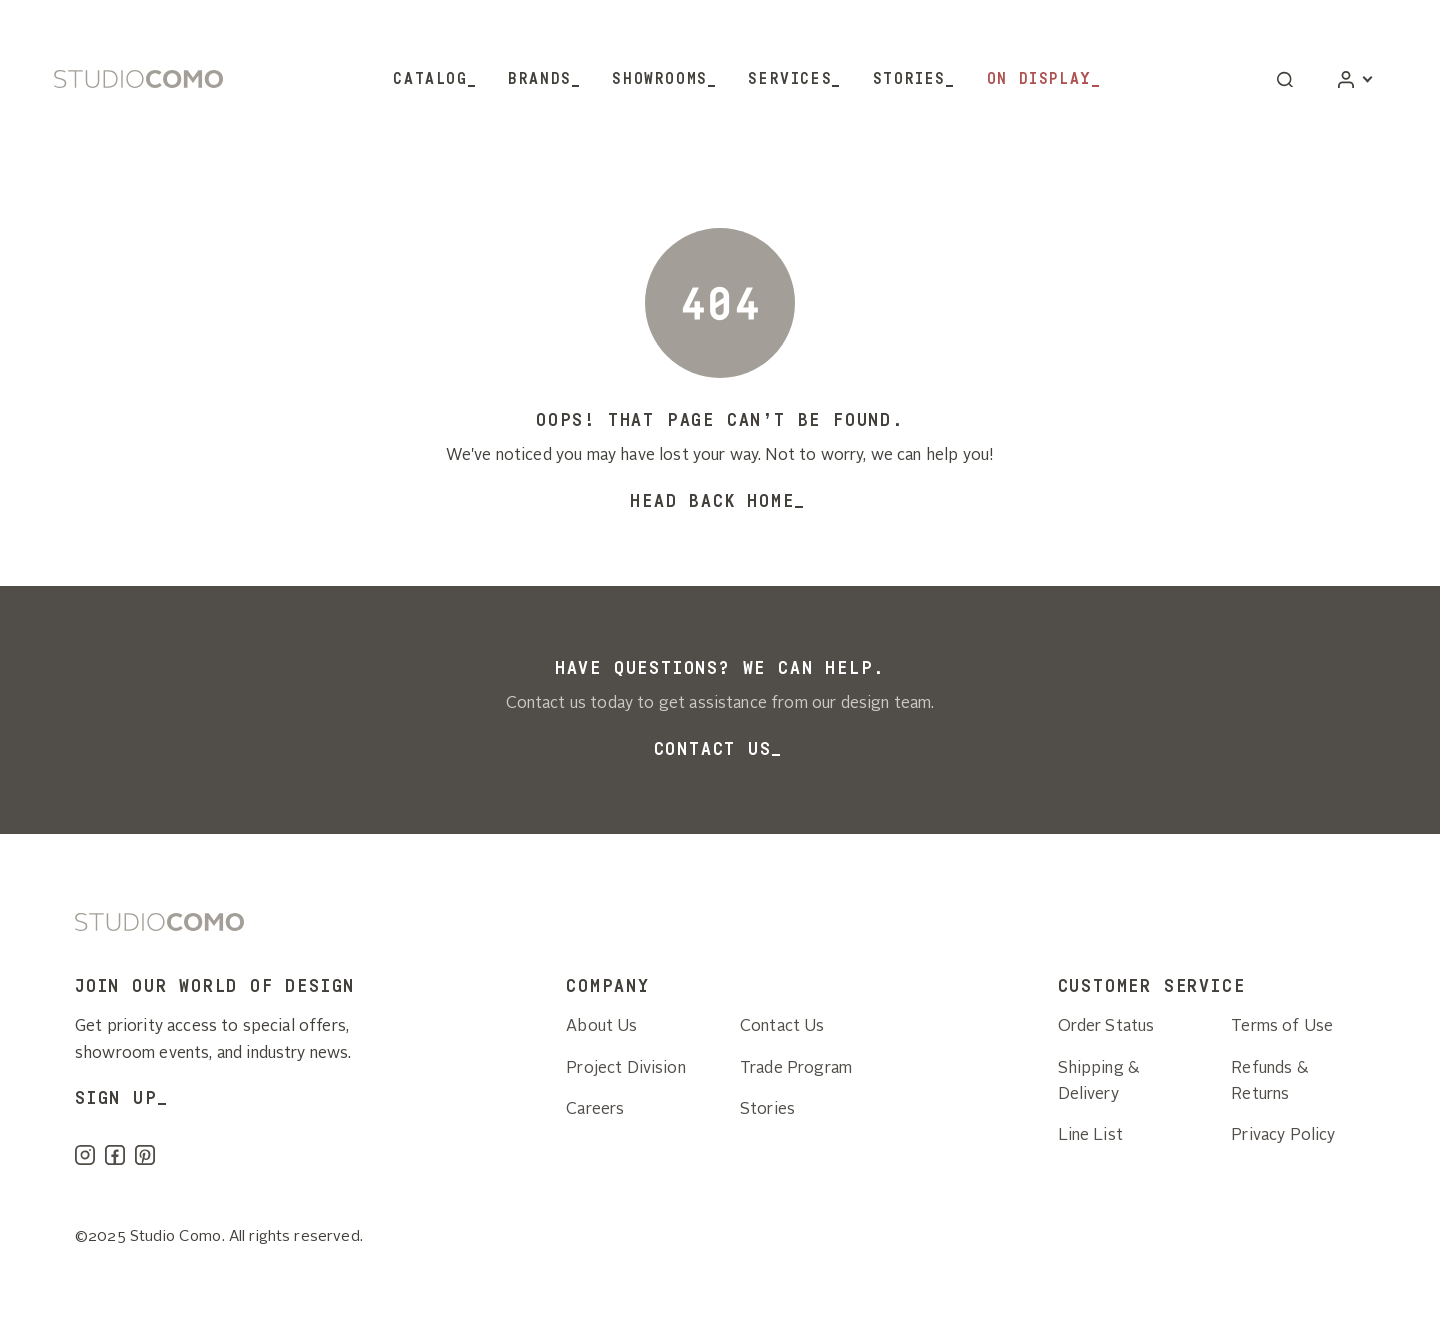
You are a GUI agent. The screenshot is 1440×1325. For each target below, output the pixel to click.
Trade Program (796, 1069)
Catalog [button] (430, 79)
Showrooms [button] (659, 79)
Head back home (712, 501)
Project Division (626, 1069)
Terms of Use (1282, 1027)
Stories (909, 79)
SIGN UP (116, 1098)
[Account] (1354, 79)
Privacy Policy (1283, 1136)
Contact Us (713, 749)
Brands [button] (540, 79)
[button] (1285, 79)
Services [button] (790, 79)
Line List (1090, 1136)
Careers (595, 1110)
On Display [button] (1039, 79)
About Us (601, 1027)
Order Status (1106, 1027)
